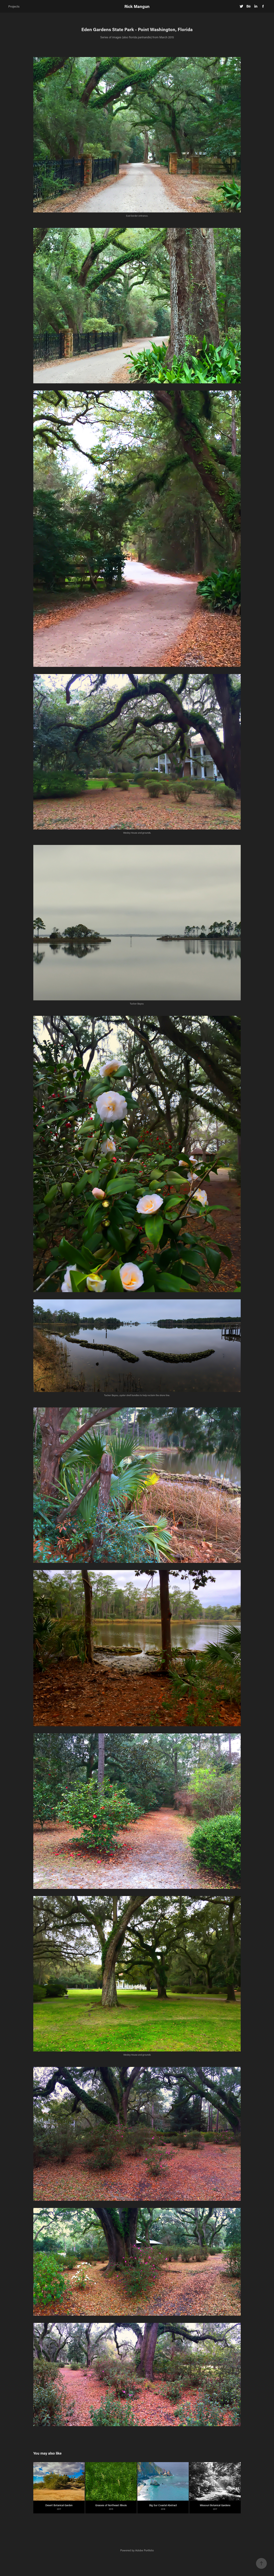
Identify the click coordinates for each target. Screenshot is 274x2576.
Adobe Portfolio (144, 2550)
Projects (13, 6)
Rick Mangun (137, 6)
